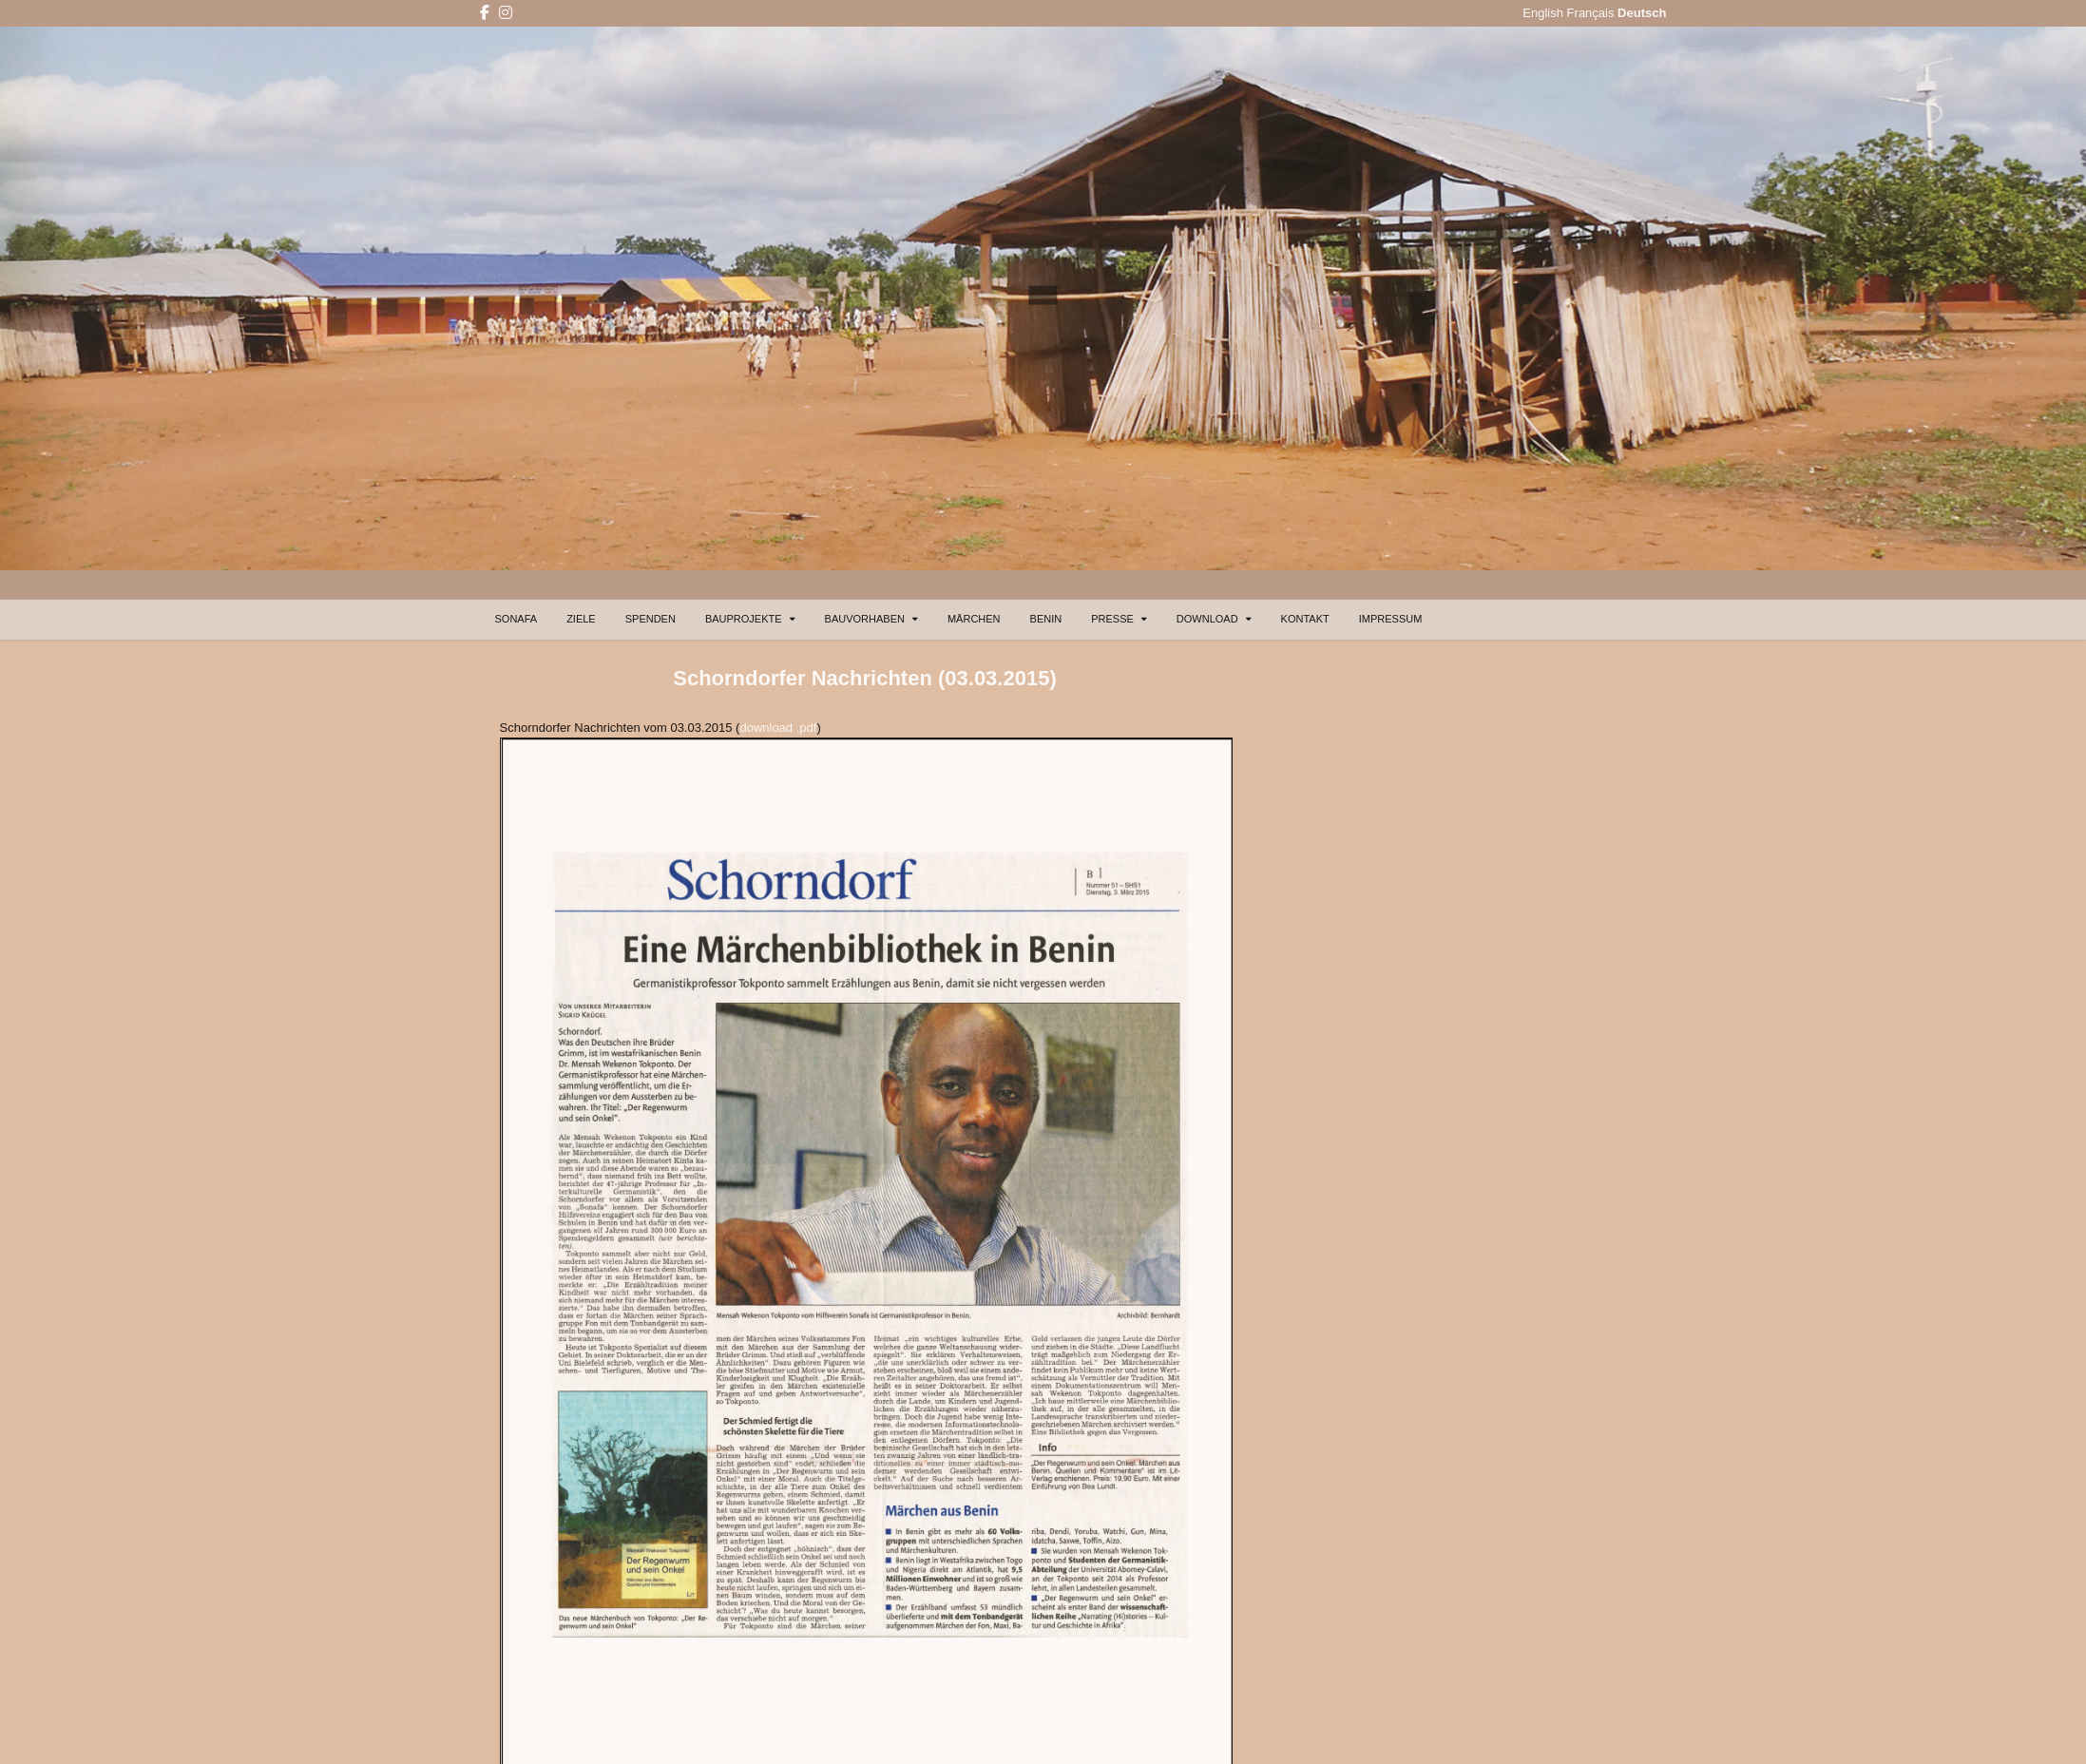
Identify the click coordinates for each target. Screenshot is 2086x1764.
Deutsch (1641, 13)
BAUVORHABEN (865, 618)
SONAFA (516, 618)
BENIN (1046, 618)
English (1542, 13)
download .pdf (777, 727)
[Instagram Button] (505, 13)
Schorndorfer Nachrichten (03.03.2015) (864, 678)
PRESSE (1112, 618)
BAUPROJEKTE (743, 618)
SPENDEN (650, 618)
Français (1591, 13)
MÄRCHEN (974, 618)
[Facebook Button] (484, 13)
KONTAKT (1305, 618)
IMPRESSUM (1391, 618)
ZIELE (581, 618)
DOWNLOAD (1207, 618)
